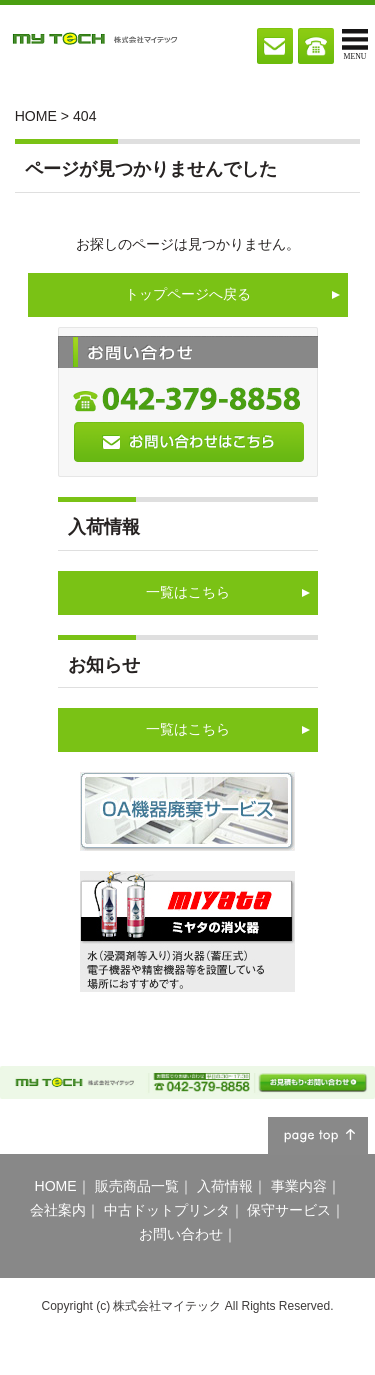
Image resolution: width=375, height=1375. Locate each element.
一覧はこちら (188, 592)
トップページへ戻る (188, 294)
